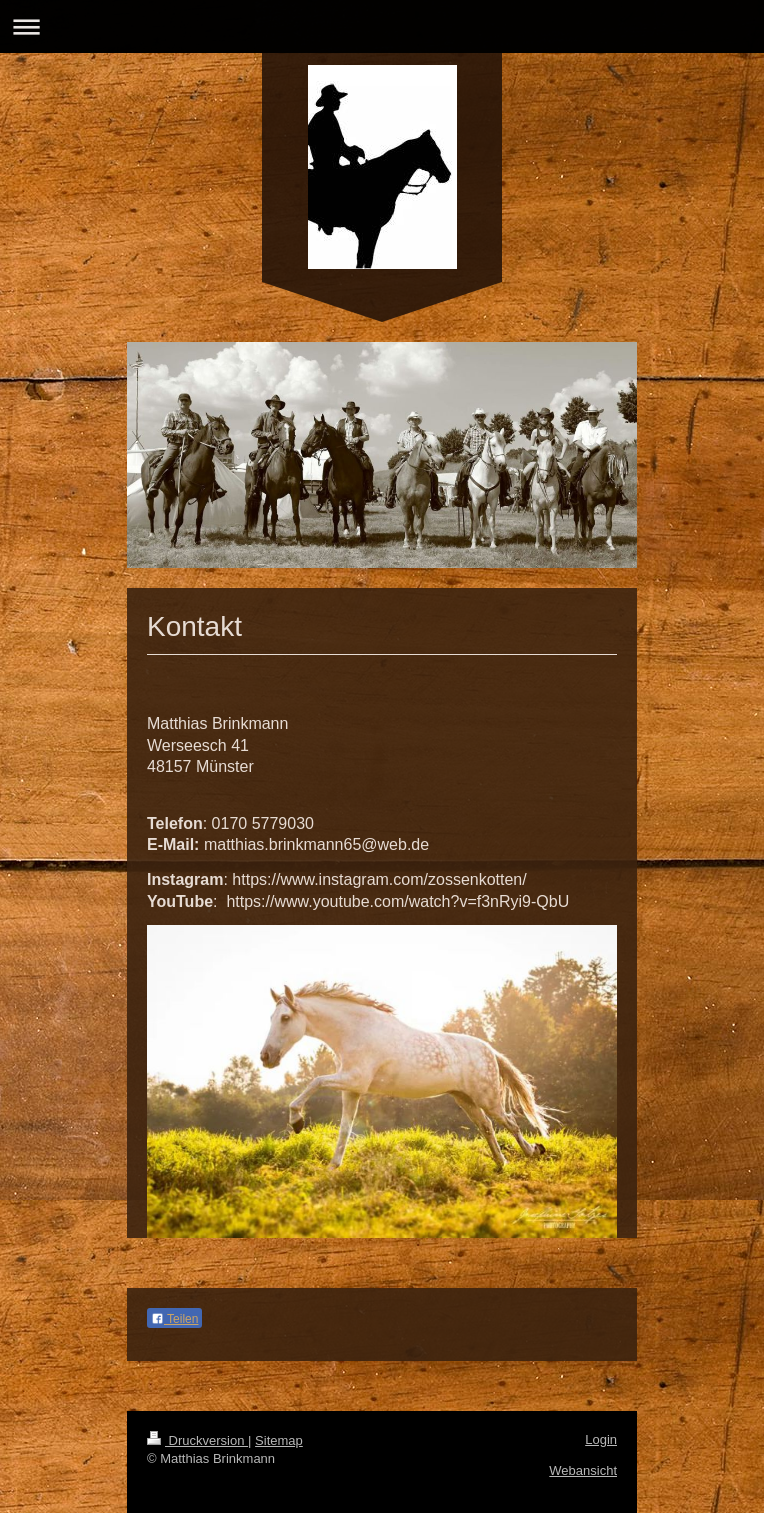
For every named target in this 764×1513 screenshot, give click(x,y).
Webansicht (583, 1470)
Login (601, 1439)
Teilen (174, 1319)
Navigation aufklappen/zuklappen (382, 26)
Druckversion (197, 1440)
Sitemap (279, 1440)
